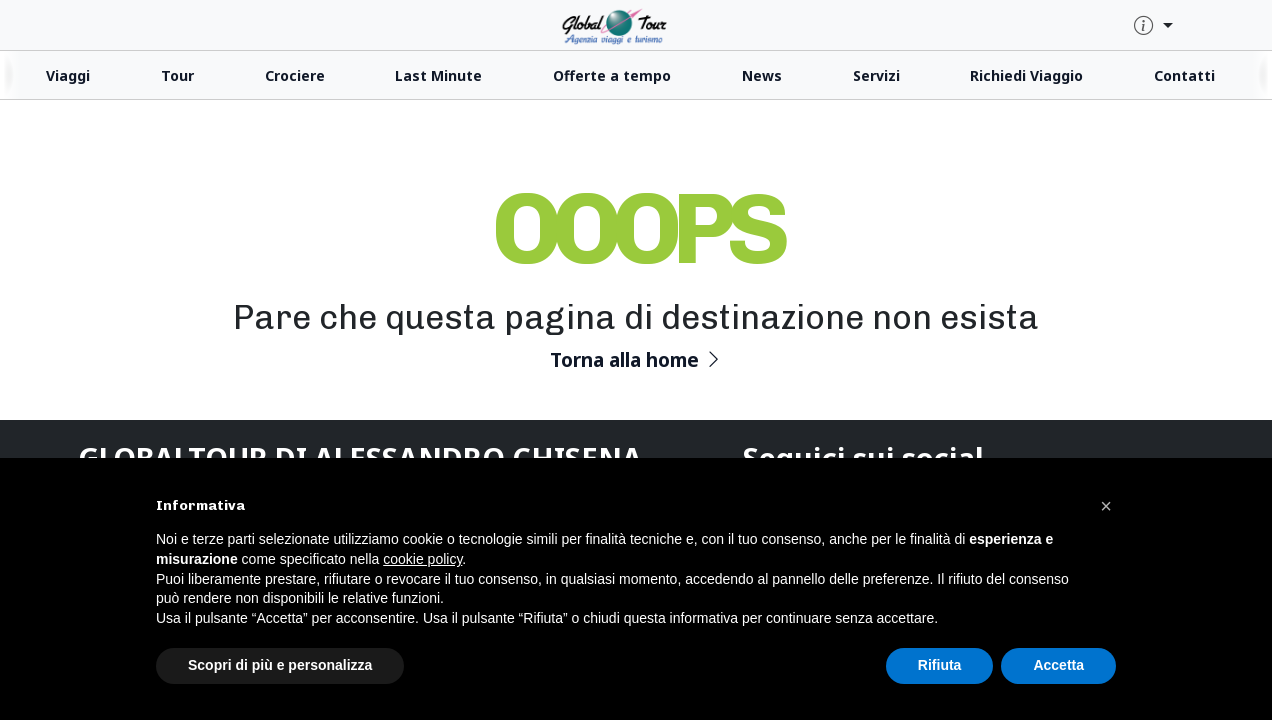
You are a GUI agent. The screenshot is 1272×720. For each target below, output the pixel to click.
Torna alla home (636, 359)
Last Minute (438, 75)
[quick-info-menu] (1153, 26)
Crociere (295, 75)
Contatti (1184, 75)
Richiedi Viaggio (1026, 75)
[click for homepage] (635, 24)
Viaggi (68, 75)
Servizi (876, 75)
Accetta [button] (1058, 665)
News (762, 75)
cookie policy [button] (422, 559)
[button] (1106, 506)
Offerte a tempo (612, 75)
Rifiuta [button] (940, 665)
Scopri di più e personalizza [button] (280, 665)
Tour (177, 75)
